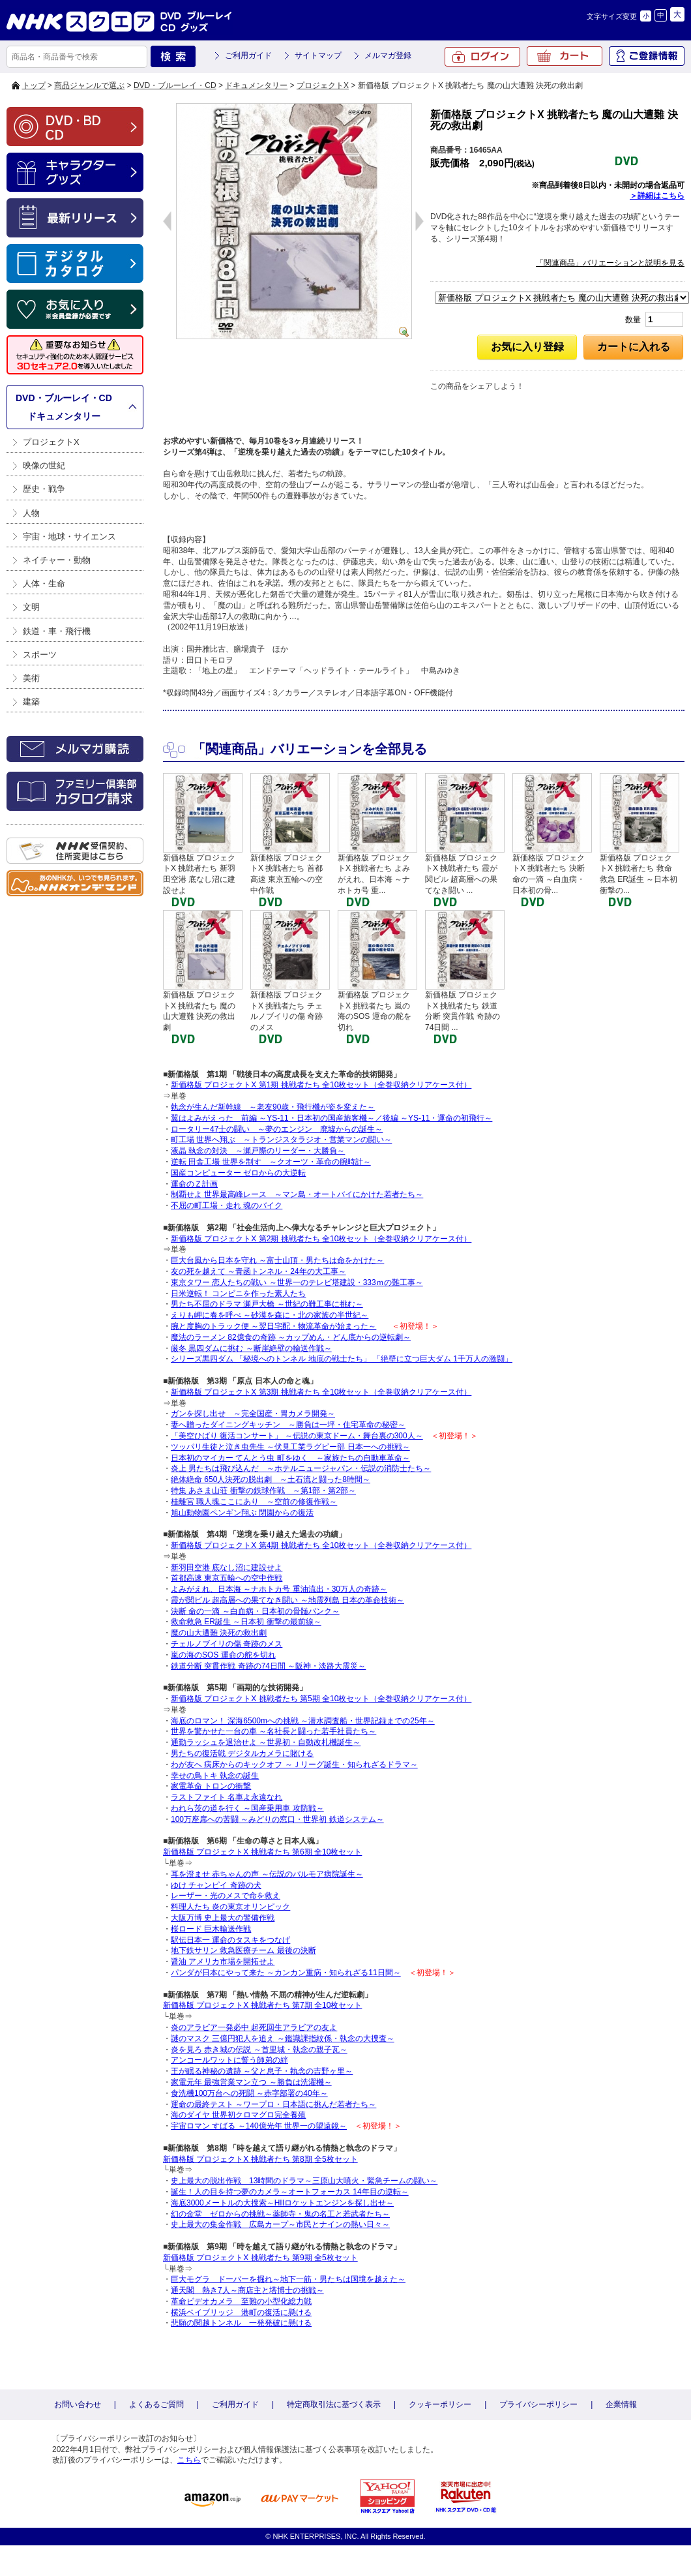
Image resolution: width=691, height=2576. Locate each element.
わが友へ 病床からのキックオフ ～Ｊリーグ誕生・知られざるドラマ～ (294, 1764)
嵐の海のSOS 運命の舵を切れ (223, 1654)
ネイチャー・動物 (57, 560)
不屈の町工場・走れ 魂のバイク (226, 1205)
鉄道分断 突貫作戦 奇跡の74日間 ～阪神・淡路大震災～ (268, 1666)
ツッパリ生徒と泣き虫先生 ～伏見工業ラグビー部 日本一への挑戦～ (290, 1446)
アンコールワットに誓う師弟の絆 (229, 2060)
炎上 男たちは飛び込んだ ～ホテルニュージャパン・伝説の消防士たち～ (301, 1468)
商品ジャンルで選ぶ (89, 85)
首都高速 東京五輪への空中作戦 (226, 1578)
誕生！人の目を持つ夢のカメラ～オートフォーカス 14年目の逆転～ (290, 2191)
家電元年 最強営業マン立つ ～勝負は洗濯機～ (251, 2082)
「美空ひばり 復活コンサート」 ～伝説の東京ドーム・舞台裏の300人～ (297, 1435)
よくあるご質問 (156, 2404)
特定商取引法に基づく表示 (334, 2404)
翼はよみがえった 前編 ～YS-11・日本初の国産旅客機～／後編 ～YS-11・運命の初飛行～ (331, 1118)
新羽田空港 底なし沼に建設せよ (226, 1567)
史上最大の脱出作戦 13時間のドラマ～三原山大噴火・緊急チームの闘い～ (304, 2180)
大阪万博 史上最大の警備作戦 (222, 1917)
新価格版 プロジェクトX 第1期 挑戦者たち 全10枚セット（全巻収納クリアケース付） (321, 1084)
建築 (31, 701)
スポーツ (40, 654)
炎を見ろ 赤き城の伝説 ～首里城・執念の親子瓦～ (259, 2049)
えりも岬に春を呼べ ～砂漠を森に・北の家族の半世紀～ (269, 1315)
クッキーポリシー (440, 2404)
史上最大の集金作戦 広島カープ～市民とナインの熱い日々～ (280, 2224)
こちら (189, 2459)
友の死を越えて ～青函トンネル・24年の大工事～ (258, 1271)
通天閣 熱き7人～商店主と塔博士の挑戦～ (247, 2290)
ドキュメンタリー (256, 85)
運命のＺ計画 (194, 1184)
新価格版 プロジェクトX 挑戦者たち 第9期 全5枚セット (260, 2257)
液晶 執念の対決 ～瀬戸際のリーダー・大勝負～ (258, 1150)
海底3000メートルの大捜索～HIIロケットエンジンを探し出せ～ (282, 2202)
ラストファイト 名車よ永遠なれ (226, 1797)
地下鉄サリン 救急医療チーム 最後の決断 (243, 1950)
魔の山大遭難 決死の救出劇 (219, 1632)
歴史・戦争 (44, 489)
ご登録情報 (646, 56)
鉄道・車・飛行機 (57, 631)
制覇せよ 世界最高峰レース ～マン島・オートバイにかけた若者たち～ (297, 1194)
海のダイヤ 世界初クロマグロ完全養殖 (238, 2114)
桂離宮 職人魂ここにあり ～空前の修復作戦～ (254, 1501)
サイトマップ (318, 55)
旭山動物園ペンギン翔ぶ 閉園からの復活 (242, 1512)
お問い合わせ (77, 2404)
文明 (31, 607)
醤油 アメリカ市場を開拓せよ (222, 1961)
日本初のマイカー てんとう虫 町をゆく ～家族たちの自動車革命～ (290, 1457)
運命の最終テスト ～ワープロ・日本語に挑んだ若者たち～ (273, 2104)
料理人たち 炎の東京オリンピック (230, 1906)
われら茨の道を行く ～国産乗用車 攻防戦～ (247, 1808)
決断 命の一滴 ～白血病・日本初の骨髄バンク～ (255, 1611)
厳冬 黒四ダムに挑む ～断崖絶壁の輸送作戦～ (251, 1348)
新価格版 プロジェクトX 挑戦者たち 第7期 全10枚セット (262, 2005)
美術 (31, 678)
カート (564, 56)
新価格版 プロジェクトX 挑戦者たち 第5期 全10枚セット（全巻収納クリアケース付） (321, 1698)
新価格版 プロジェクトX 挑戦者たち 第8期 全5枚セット (260, 2159)
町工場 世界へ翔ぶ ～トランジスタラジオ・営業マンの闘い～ (281, 1139)
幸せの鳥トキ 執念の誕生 (215, 1775)
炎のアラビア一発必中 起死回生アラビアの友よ (254, 2027)
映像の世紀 (44, 465)
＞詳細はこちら (657, 195)
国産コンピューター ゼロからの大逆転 (238, 1172)
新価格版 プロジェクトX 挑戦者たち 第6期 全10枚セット (262, 1851)
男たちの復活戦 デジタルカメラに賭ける (242, 1753)
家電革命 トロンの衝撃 (211, 1786)
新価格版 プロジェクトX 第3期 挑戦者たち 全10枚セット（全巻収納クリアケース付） (321, 1392)
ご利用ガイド (248, 55)
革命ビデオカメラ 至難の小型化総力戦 (241, 2301)
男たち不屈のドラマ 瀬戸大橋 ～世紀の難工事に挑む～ (267, 1304)
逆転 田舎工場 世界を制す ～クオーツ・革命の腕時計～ (271, 1161)
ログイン (482, 56)
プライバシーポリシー (538, 2404)
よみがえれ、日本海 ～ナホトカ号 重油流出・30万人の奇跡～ (279, 1589)
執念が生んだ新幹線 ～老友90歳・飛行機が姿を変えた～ (273, 1107)
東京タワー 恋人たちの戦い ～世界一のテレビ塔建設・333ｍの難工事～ (297, 1282)
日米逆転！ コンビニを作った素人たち (238, 1293)
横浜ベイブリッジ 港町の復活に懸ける (241, 2312)
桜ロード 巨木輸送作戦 (211, 1928)
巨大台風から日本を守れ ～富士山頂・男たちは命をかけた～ (277, 1260)
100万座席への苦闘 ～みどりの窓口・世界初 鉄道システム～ (277, 1819)
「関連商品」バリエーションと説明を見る (610, 262)
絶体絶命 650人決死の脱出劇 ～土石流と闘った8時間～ (270, 1479)
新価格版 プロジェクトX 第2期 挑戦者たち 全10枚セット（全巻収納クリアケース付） (321, 1238)
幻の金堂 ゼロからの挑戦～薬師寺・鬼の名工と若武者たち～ (280, 2214)
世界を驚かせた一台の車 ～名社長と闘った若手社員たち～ (273, 1731)
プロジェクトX (323, 85)
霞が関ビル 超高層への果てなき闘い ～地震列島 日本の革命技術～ (287, 1600)
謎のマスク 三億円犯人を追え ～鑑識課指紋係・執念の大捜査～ (282, 2038)
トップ (34, 85)
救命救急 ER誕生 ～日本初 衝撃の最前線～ (246, 1621)
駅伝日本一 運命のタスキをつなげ (230, 1940)
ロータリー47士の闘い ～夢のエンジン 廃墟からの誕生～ (277, 1129)
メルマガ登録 (387, 55)
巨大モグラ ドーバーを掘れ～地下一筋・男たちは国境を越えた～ (288, 2279)
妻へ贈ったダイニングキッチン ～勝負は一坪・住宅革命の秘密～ (288, 1424)
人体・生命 (44, 583)
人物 (31, 513)
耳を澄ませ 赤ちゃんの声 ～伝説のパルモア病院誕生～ (267, 1874)
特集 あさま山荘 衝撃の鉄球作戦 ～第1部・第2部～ (263, 1490)
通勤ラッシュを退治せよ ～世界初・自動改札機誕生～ (265, 1742)
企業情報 (621, 2404)
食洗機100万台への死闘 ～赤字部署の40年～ (249, 2093)
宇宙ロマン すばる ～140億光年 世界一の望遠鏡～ (259, 2125)
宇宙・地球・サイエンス (69, 536)
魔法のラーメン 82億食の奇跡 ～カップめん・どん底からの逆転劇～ (291, 1337)
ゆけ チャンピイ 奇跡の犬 (216, 1885)
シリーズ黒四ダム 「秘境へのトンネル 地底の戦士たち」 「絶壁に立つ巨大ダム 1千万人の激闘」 (341, 1358)
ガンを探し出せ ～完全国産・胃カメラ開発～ (253, 1413)
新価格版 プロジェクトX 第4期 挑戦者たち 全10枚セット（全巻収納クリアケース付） (321, 1545)
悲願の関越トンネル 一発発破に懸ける (241, 2322)
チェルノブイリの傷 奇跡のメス (226, 1643)
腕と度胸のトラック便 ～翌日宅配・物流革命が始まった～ (273, 1326)
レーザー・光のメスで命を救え (225, 1895)
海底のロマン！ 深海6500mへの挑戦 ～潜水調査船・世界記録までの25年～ (303, 1720)
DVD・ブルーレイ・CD (175, 85)
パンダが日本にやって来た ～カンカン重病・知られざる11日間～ (286, 1972)
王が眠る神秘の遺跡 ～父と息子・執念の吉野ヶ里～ (262, 2071)
